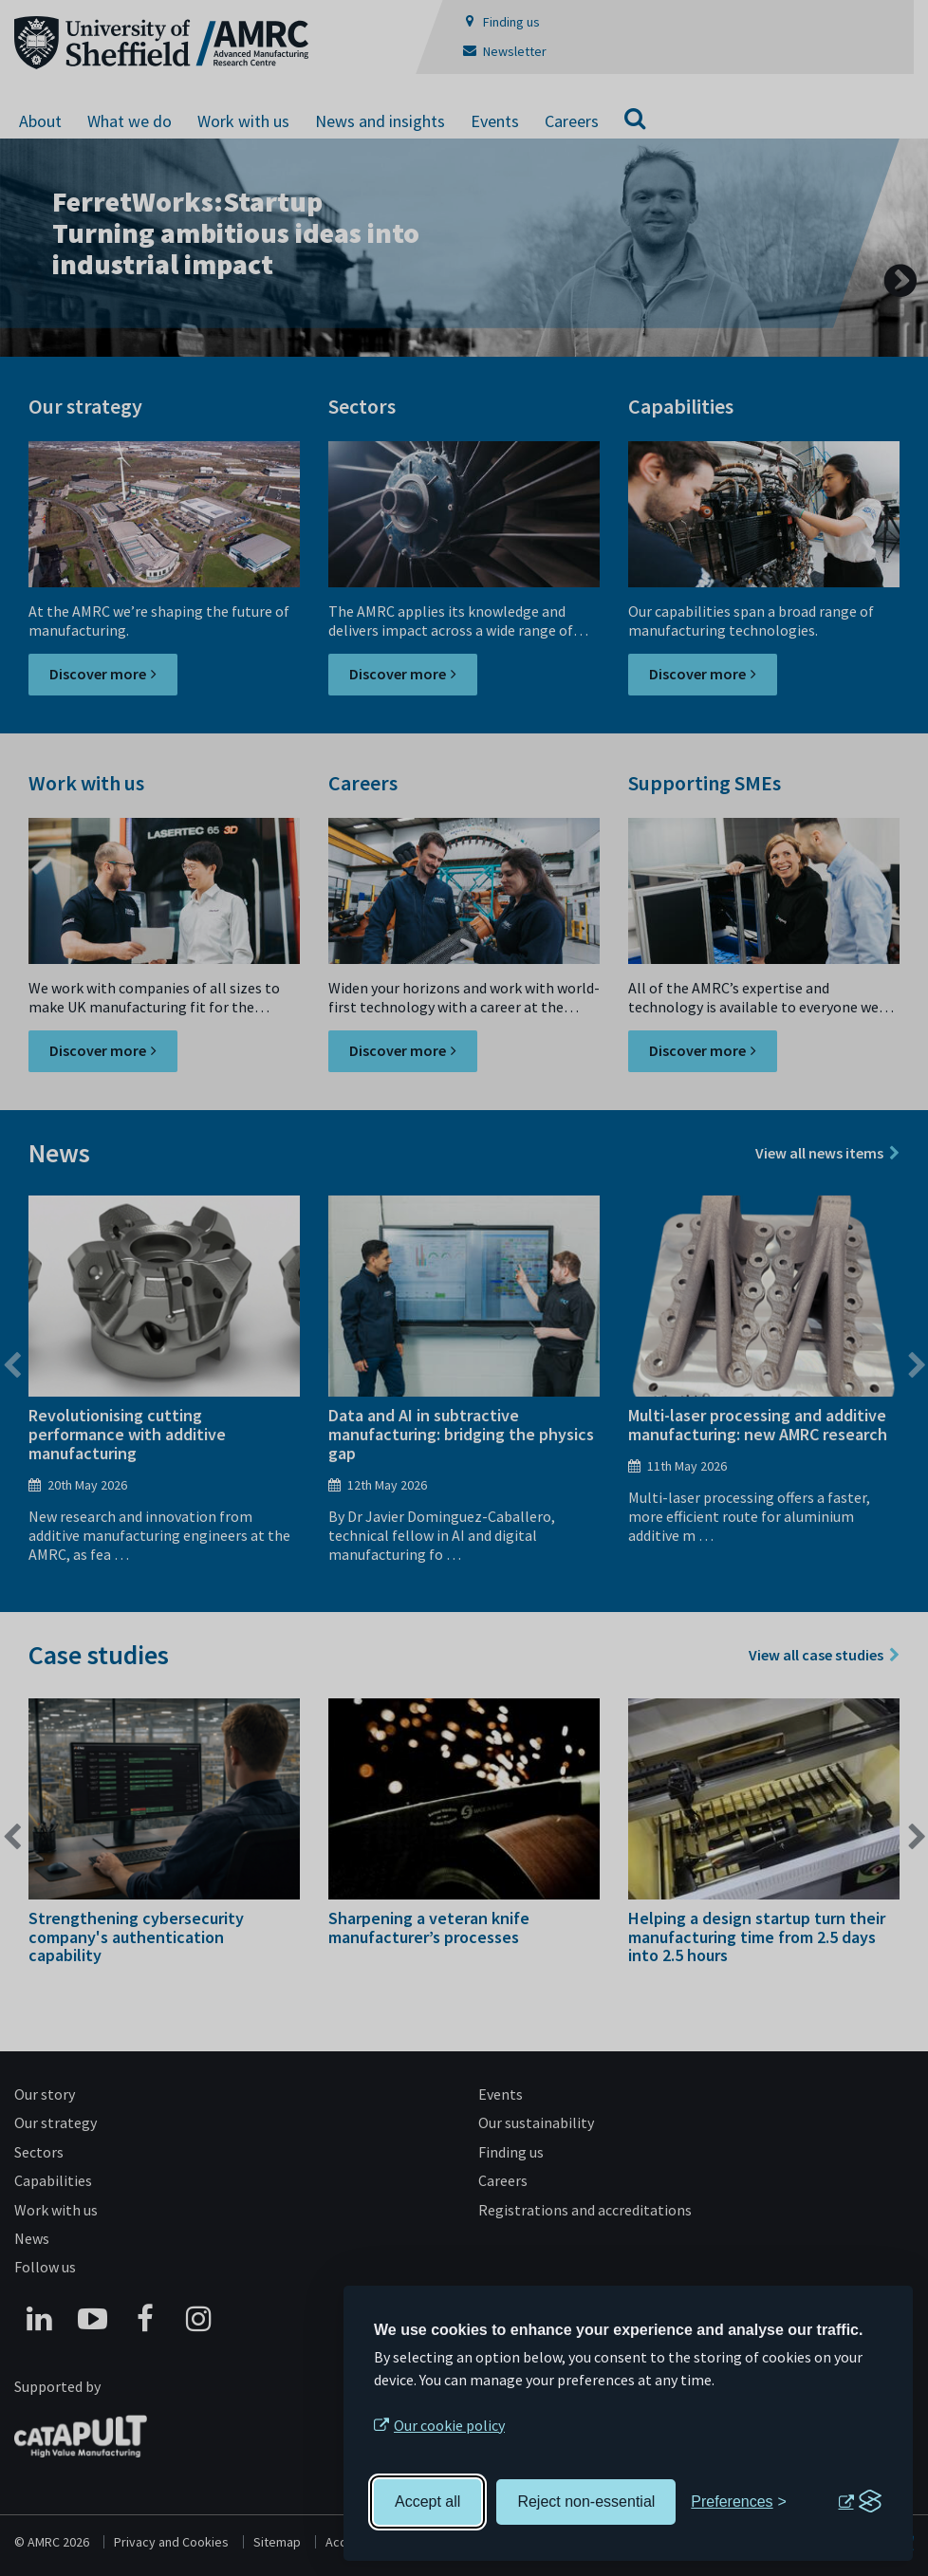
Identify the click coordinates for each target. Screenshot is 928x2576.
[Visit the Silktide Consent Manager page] (859, 2502)
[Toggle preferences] (739, 2502)
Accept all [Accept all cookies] (427, 2501)
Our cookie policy (449, 2425)
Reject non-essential (586, 2501)
